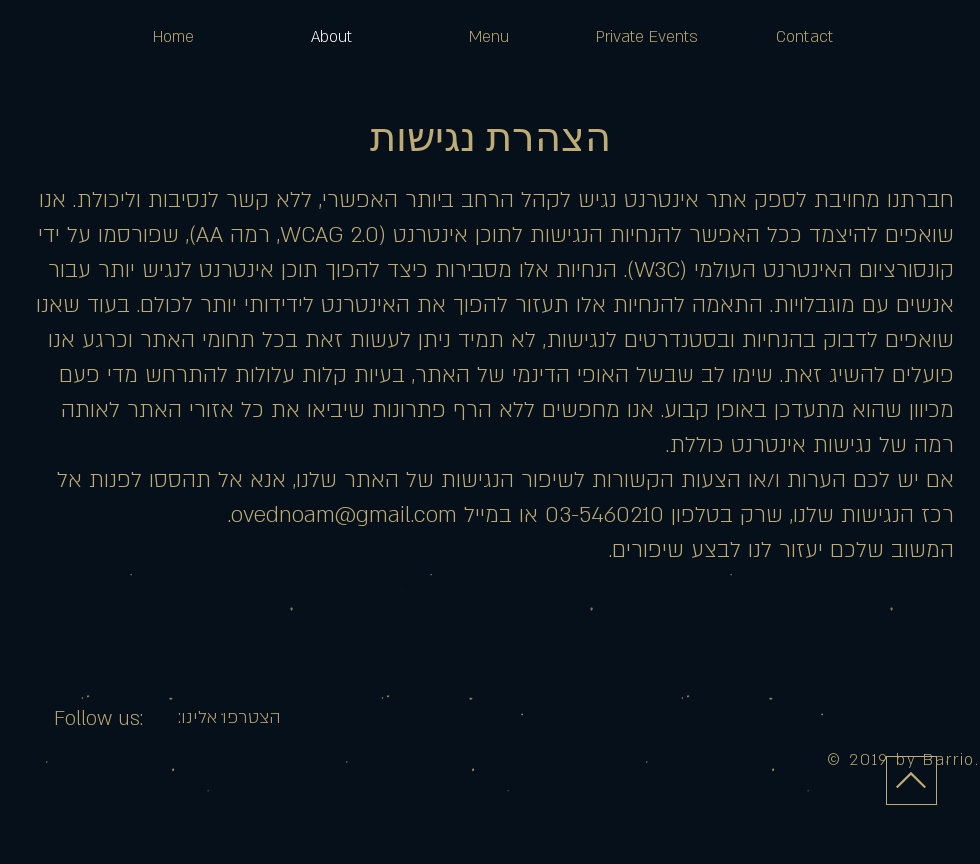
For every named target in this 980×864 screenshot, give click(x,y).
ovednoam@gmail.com (344, 515)
